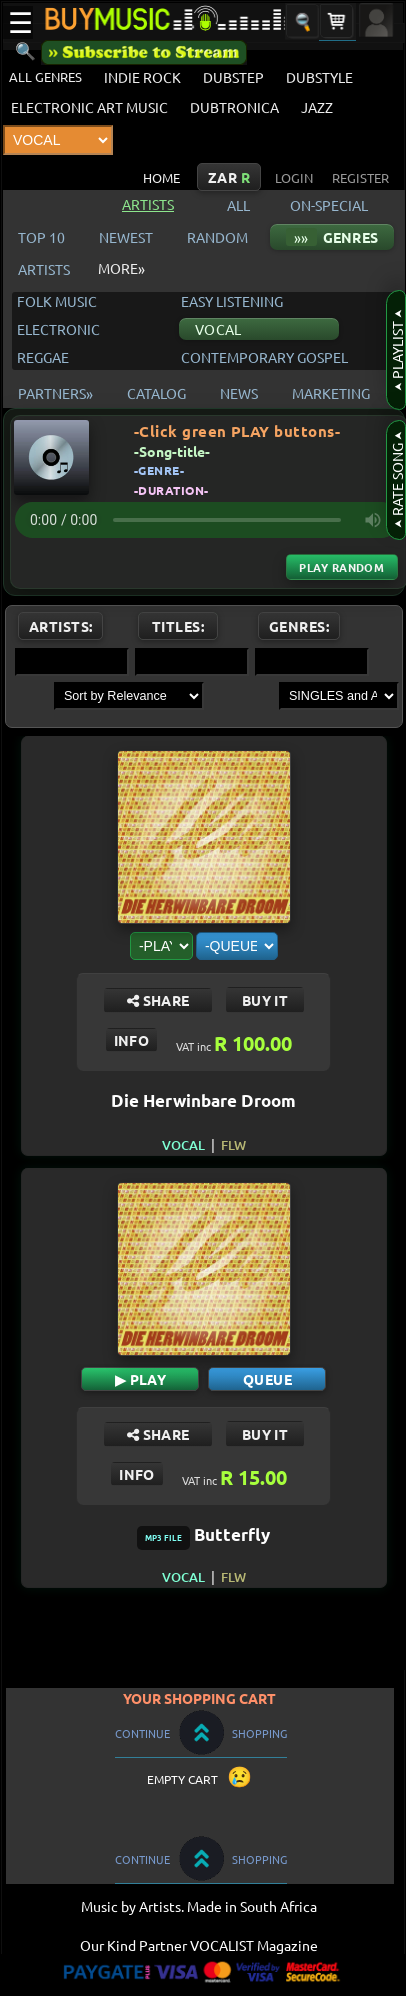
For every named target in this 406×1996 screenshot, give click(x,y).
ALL (241, 205)
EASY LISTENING (232, 301)
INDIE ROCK (142, 77)
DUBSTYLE (319, 77)
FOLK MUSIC (57, 301)
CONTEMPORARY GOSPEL (264, 357)
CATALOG (156, 393)
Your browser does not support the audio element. (209, 520)
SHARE (158, 1000)
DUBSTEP (233, 77)
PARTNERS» (55, 393)
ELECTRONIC (58, 329)
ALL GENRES (45, 76)
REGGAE (43, 357)
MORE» (121, 268)
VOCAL (218, 329)
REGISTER (360, 177)
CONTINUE (142, 1733)
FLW (233, 1145)
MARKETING (331, 393)
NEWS (239, 393)
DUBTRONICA (234, 107)
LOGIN (294, 177)
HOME (161, 177)
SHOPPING (259, 1733)
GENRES (332, 237)
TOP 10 (41, 237)
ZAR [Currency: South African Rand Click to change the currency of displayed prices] (229, 177)
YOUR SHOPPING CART (199, 1698)
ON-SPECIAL (329, 205)
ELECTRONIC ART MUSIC (89, 107)
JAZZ (317, 107)
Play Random (341, 567)
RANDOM (217, 237)
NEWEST (126, 237)
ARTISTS (44, 269)
